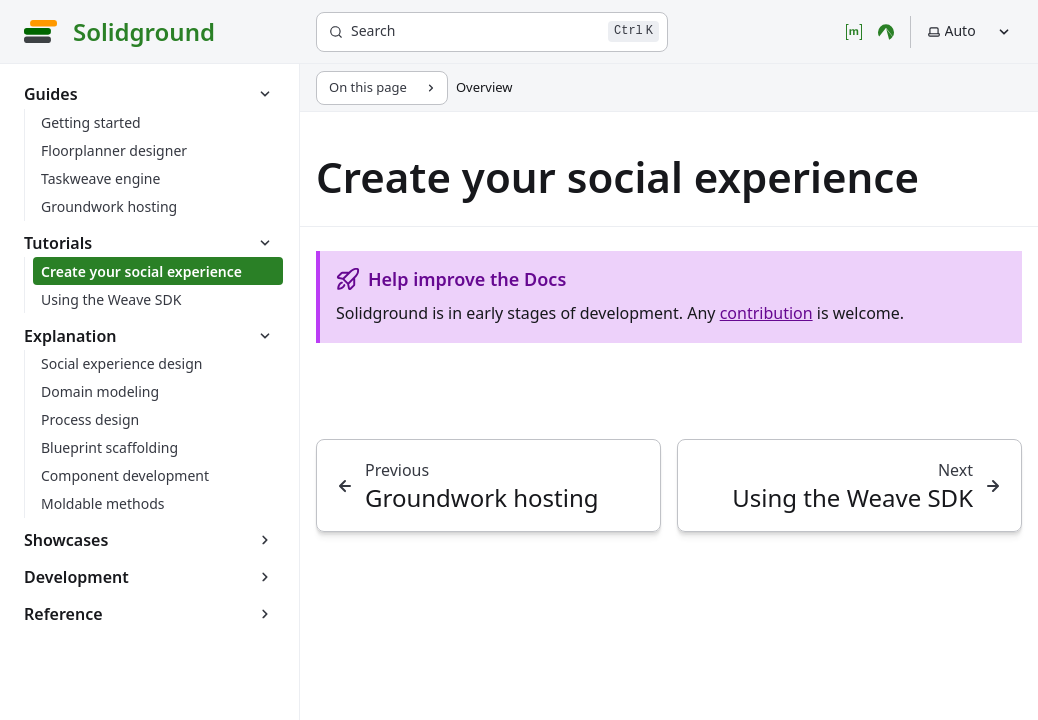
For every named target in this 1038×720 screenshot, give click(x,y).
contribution (766, 313)
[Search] (492, 32)
